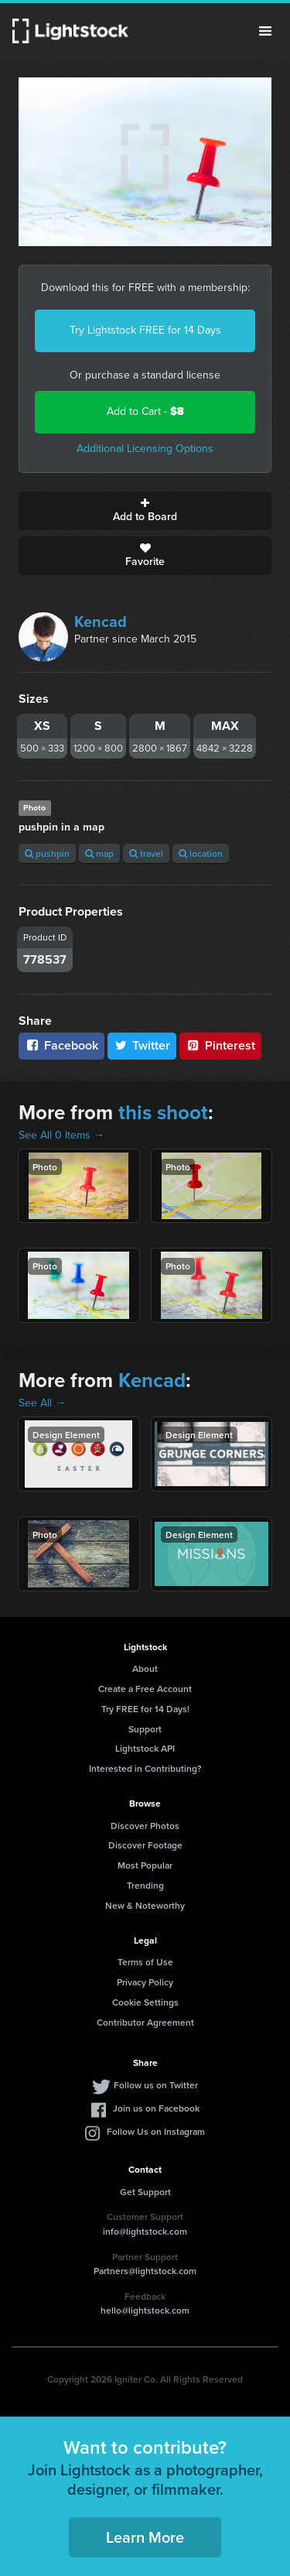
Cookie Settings (145, 2002)
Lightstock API (145, 1748)
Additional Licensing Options (145, 448)
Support (145, 1728)
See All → (42, 1403)
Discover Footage (145, 1845)
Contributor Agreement (145, 2022)
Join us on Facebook (156, 2108)
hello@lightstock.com (145, 2310)
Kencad (100, 621)
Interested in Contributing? (145, 1768)
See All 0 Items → (61, 1135)
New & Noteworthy (145, 1905)
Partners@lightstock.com (145, 2270)
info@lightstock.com (145, 2231)
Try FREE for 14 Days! (145, 1708)
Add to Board (145, 511)
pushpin (47, 853)
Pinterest (220, 1045)
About (145, 1668)
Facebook (61, 1045)
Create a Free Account (145, 1688)
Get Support (145, 2191)
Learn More (145, 2537)
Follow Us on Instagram (156, 2131)
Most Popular (145, 1865)
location (201, 853)
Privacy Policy (145, 1982)
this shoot (163, 1112)
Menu (265, 31)
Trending (145, 1885)
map (99, 853)
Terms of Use (145, 1961)
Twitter (142, 1045)
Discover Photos (145, 1825)
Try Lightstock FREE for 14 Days (145, 330)
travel (146, 853)
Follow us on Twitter (156, 2084)
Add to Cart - (145, 411)
